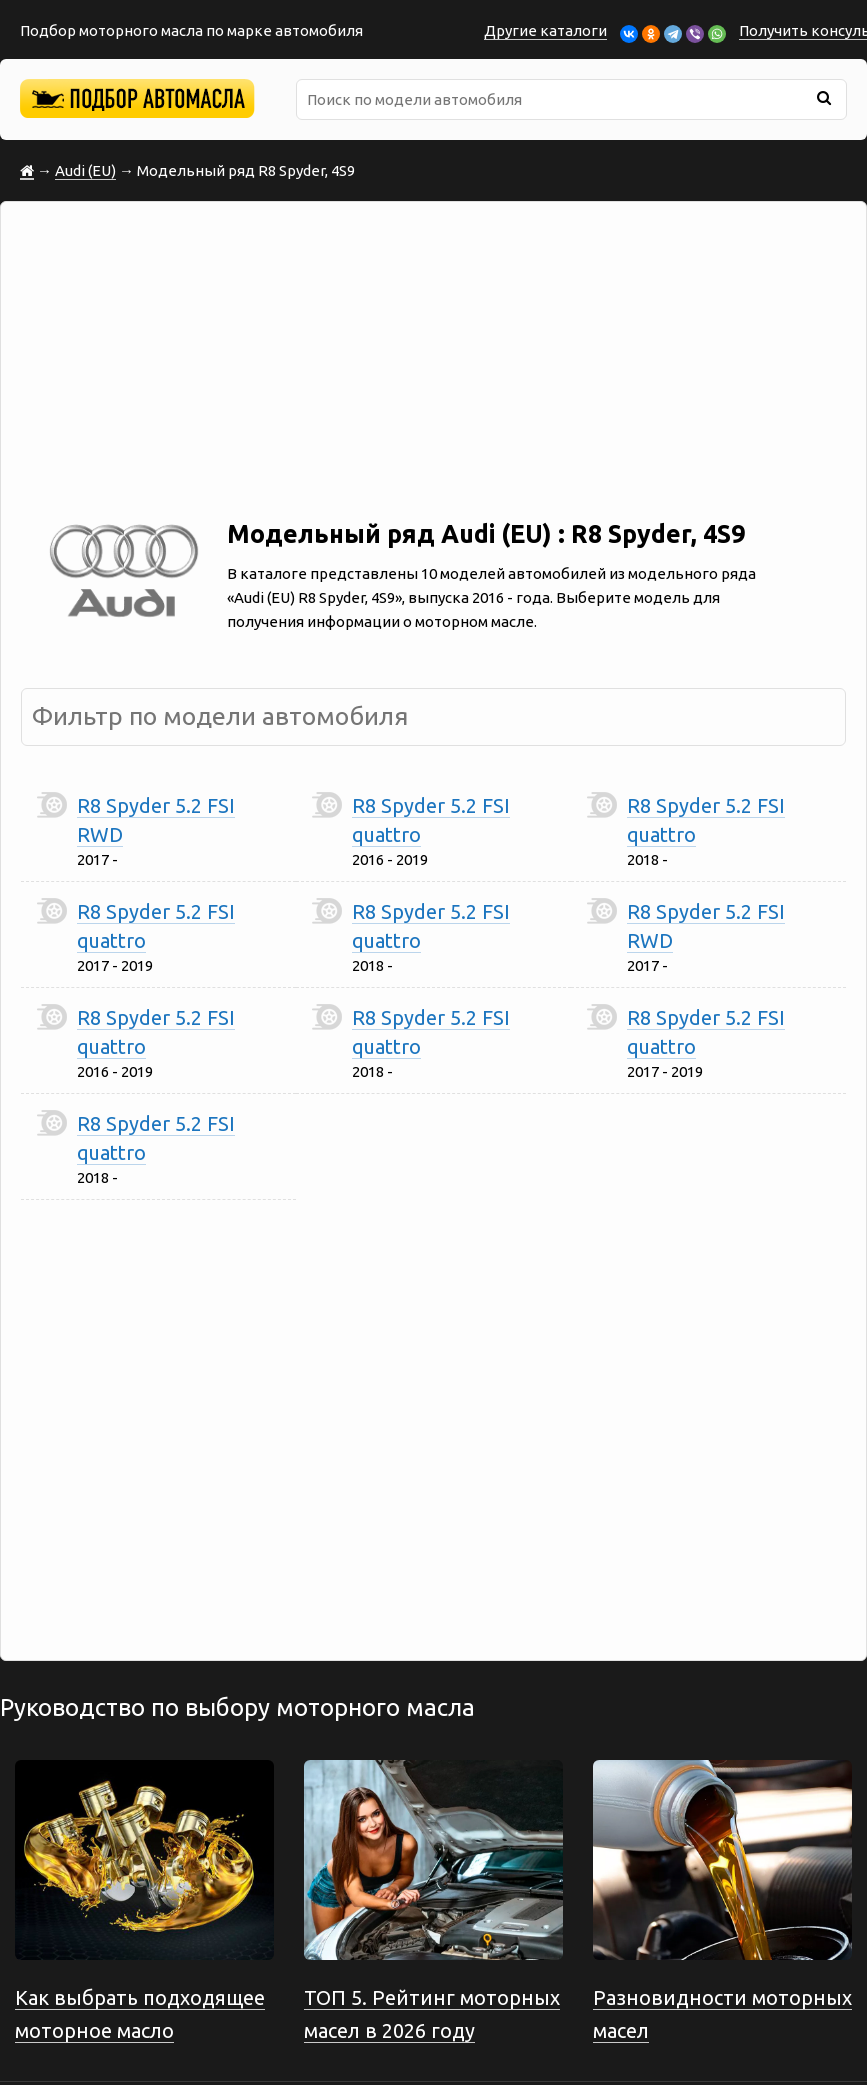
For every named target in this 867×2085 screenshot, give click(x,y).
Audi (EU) (85, 170)
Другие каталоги (545, 30)
